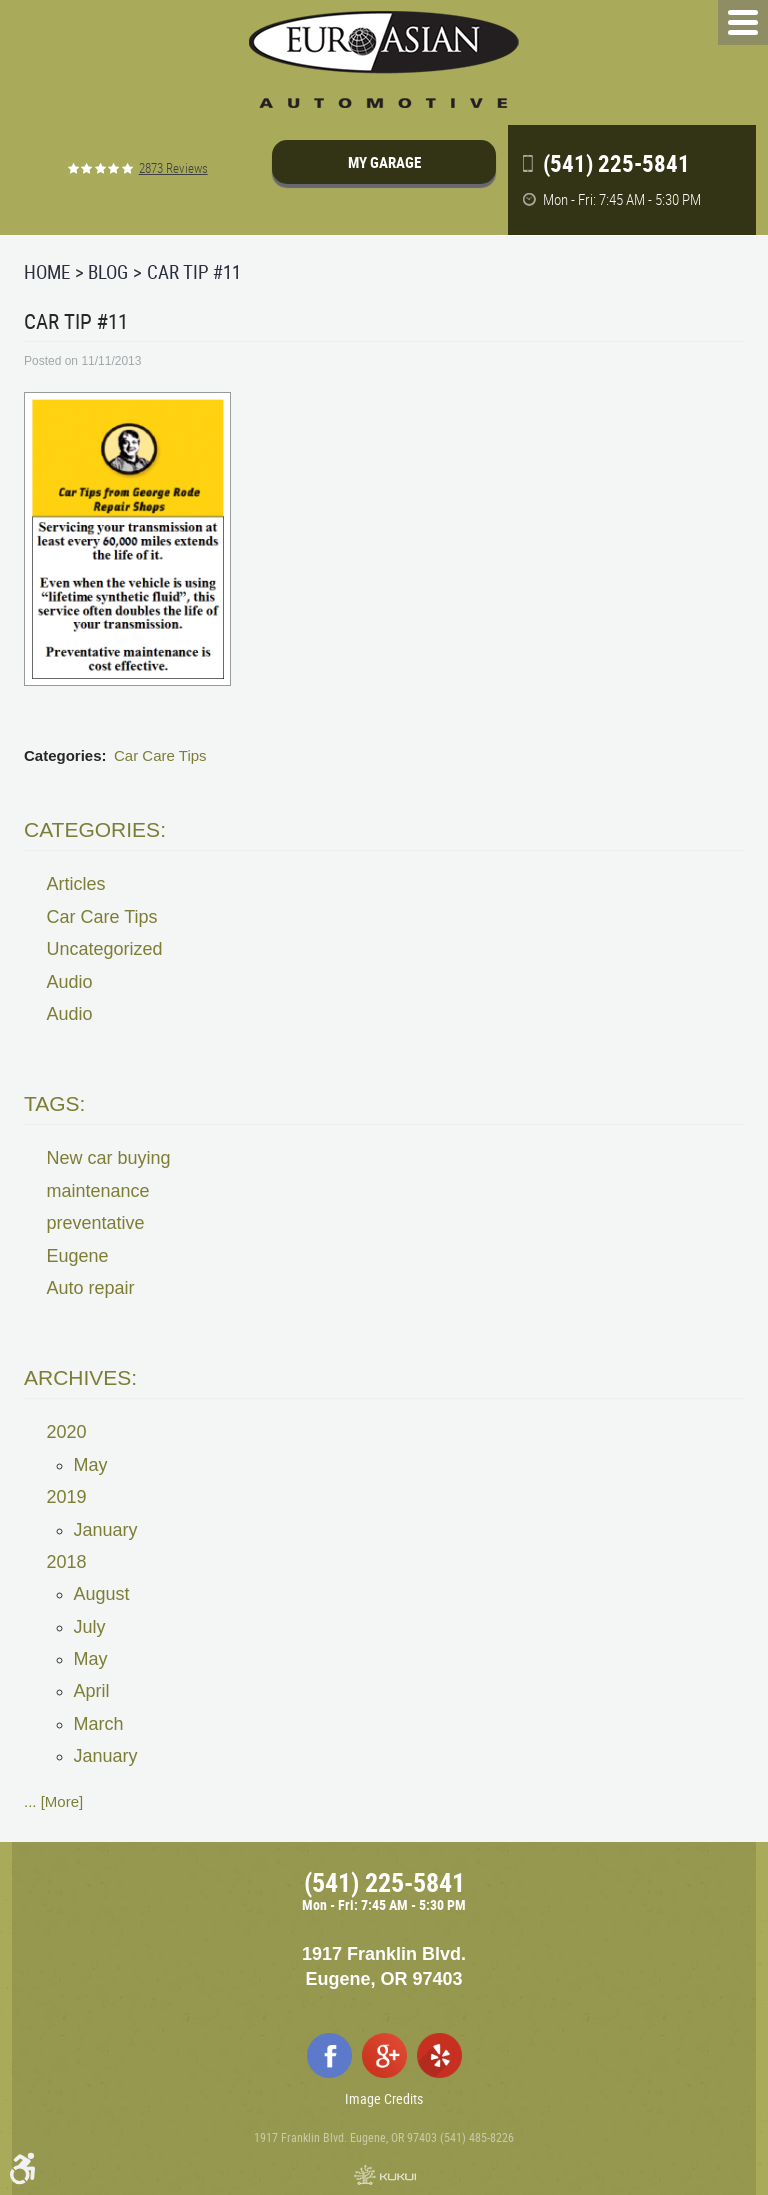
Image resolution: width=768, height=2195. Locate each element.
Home (47, 271)
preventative (96, 1223)
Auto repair (91, 1288)
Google (384, 2055)
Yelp (439, 2055)
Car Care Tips (160, 755)
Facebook (329, 2055)
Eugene (78, 1256)
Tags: (54, 1103)
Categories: (95, 829)
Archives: (80, 1377)
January (106, 1530)
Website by (384, 2175)
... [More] (53, 1801)
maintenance (98, 1191)
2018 (67, 1562)
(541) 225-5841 (384, 1882)
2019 (67, 1497)
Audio (70, 982)
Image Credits (384, 2098)
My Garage (384, 162)
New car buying (109, 1158)
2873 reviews (173, 168)
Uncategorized (105, 949)
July (90, 1627)
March (99, 1724)
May (91, 1465)
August (102, 1594)
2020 (67, 1432)
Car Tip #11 (194, 271)
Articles (76, 884)
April (92, 1691)
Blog (108, 271)
